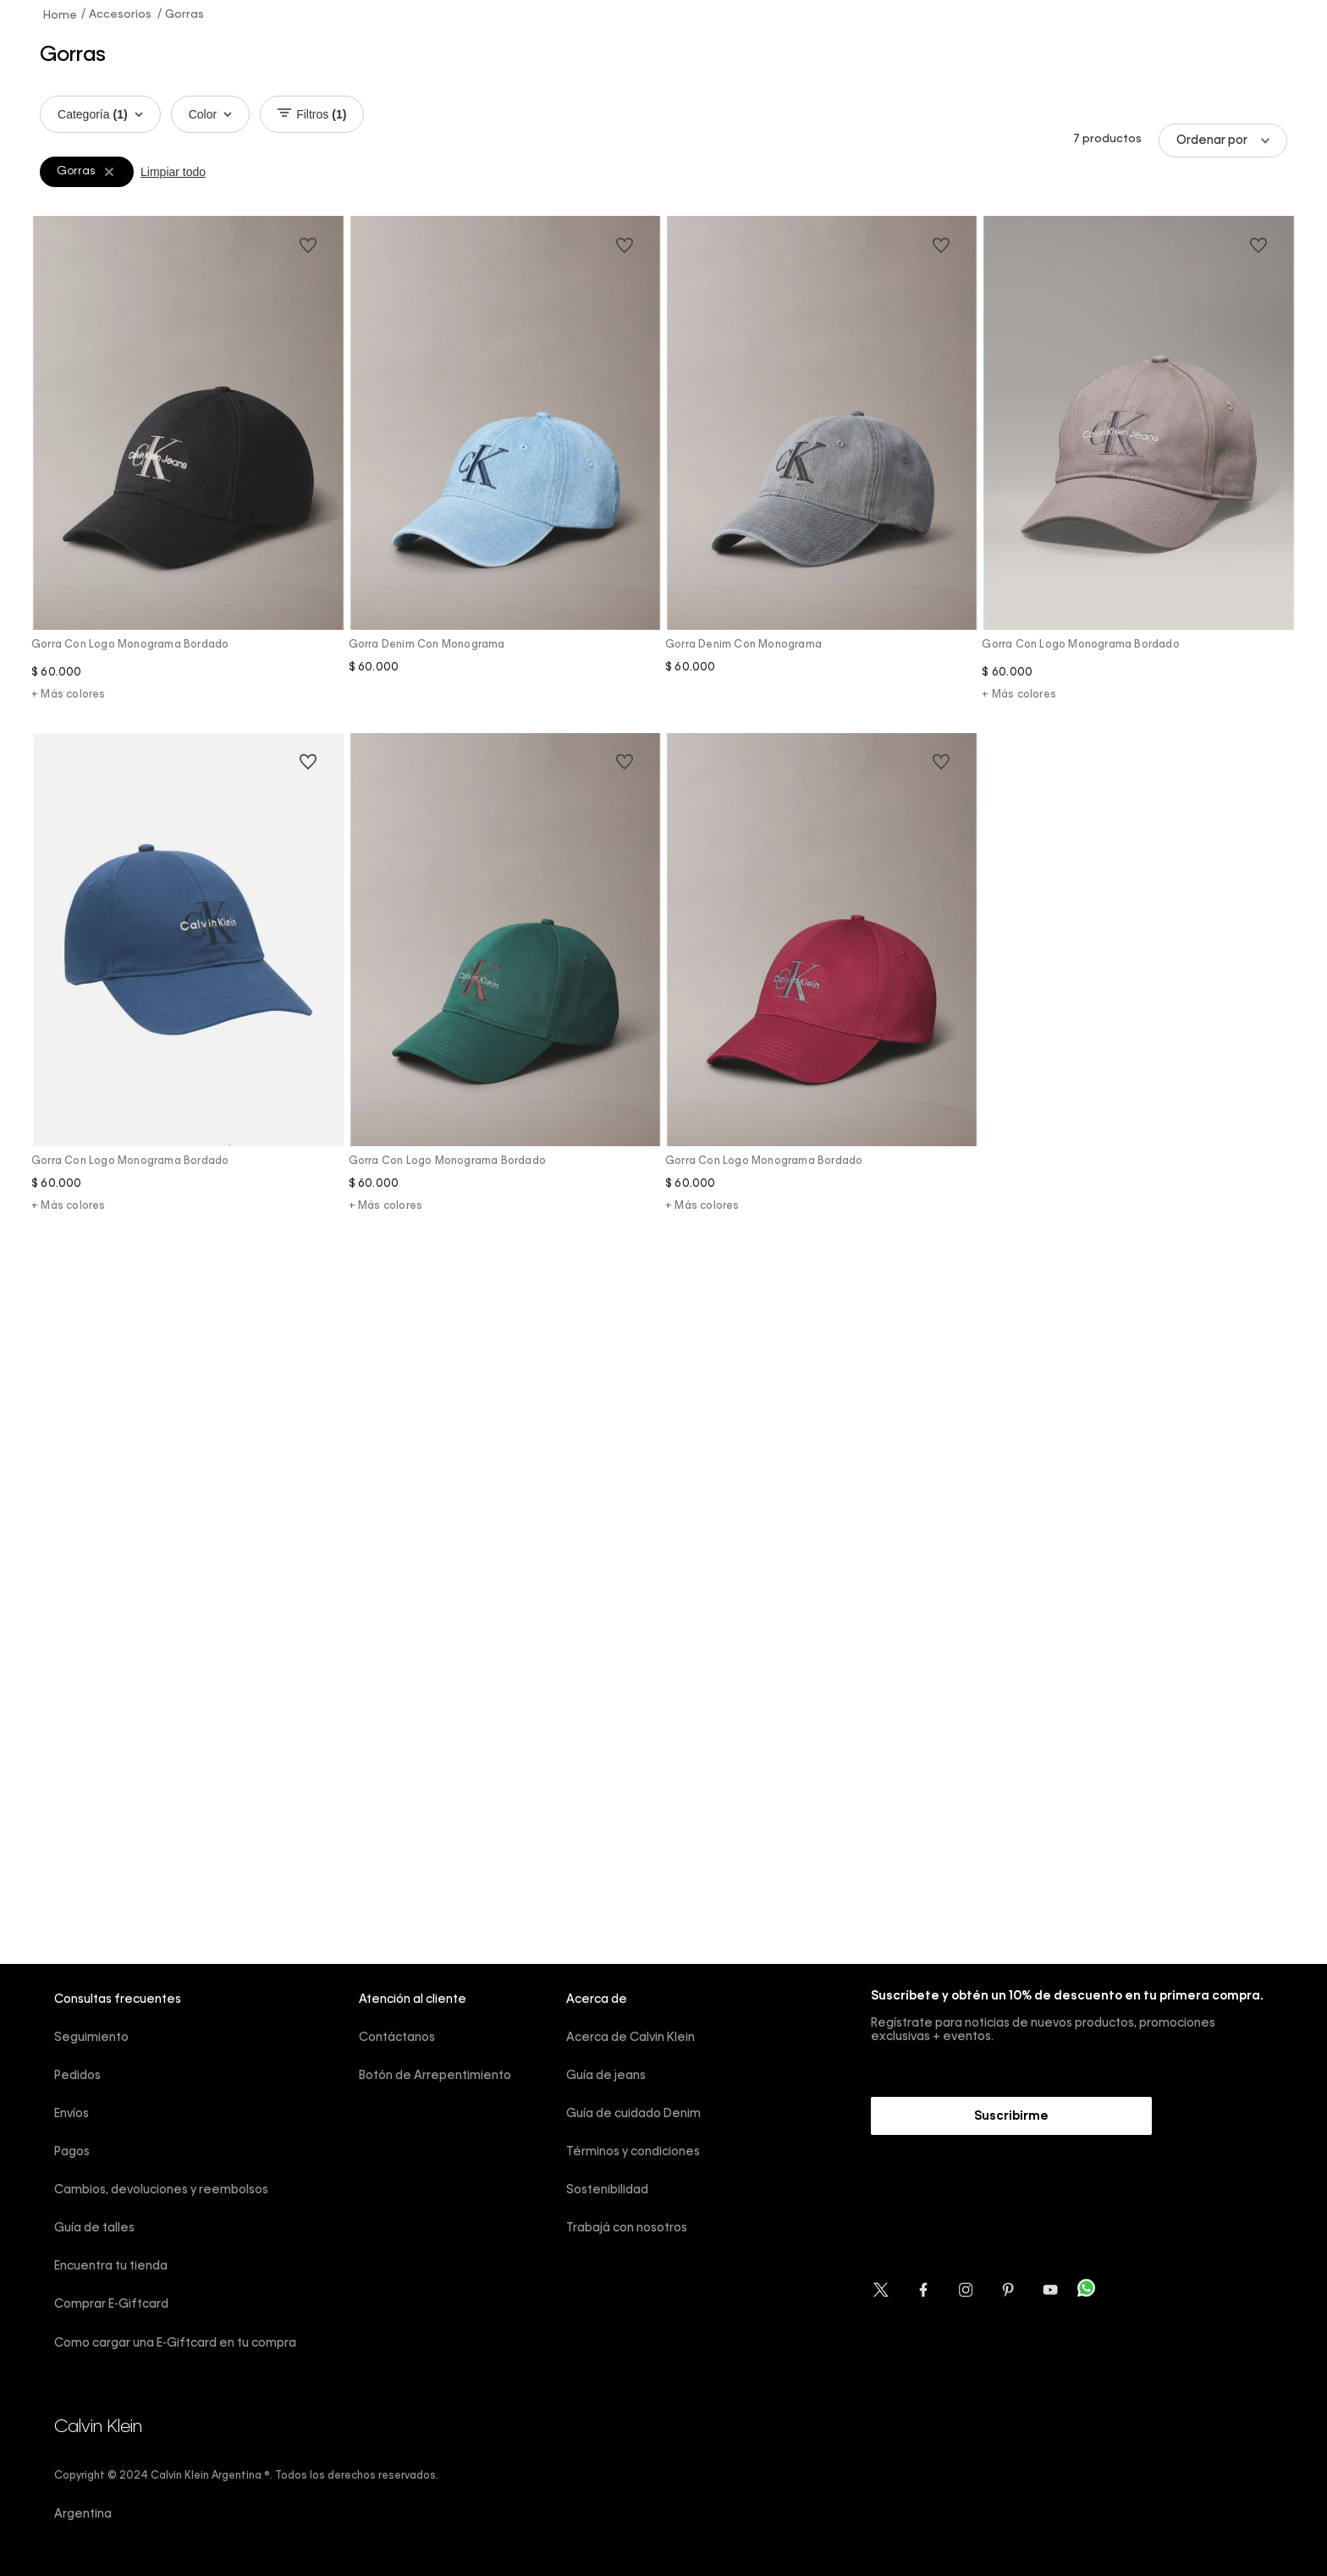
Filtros (312, 114)
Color (210, 114)
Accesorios (120, 14)
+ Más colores (68, 695)
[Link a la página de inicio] (61, 14)
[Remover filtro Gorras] (109, 171)
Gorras (184, 14)
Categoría (100, 114)
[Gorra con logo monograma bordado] (187, 472)
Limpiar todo (173, 172)
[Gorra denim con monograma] (505, 472)
